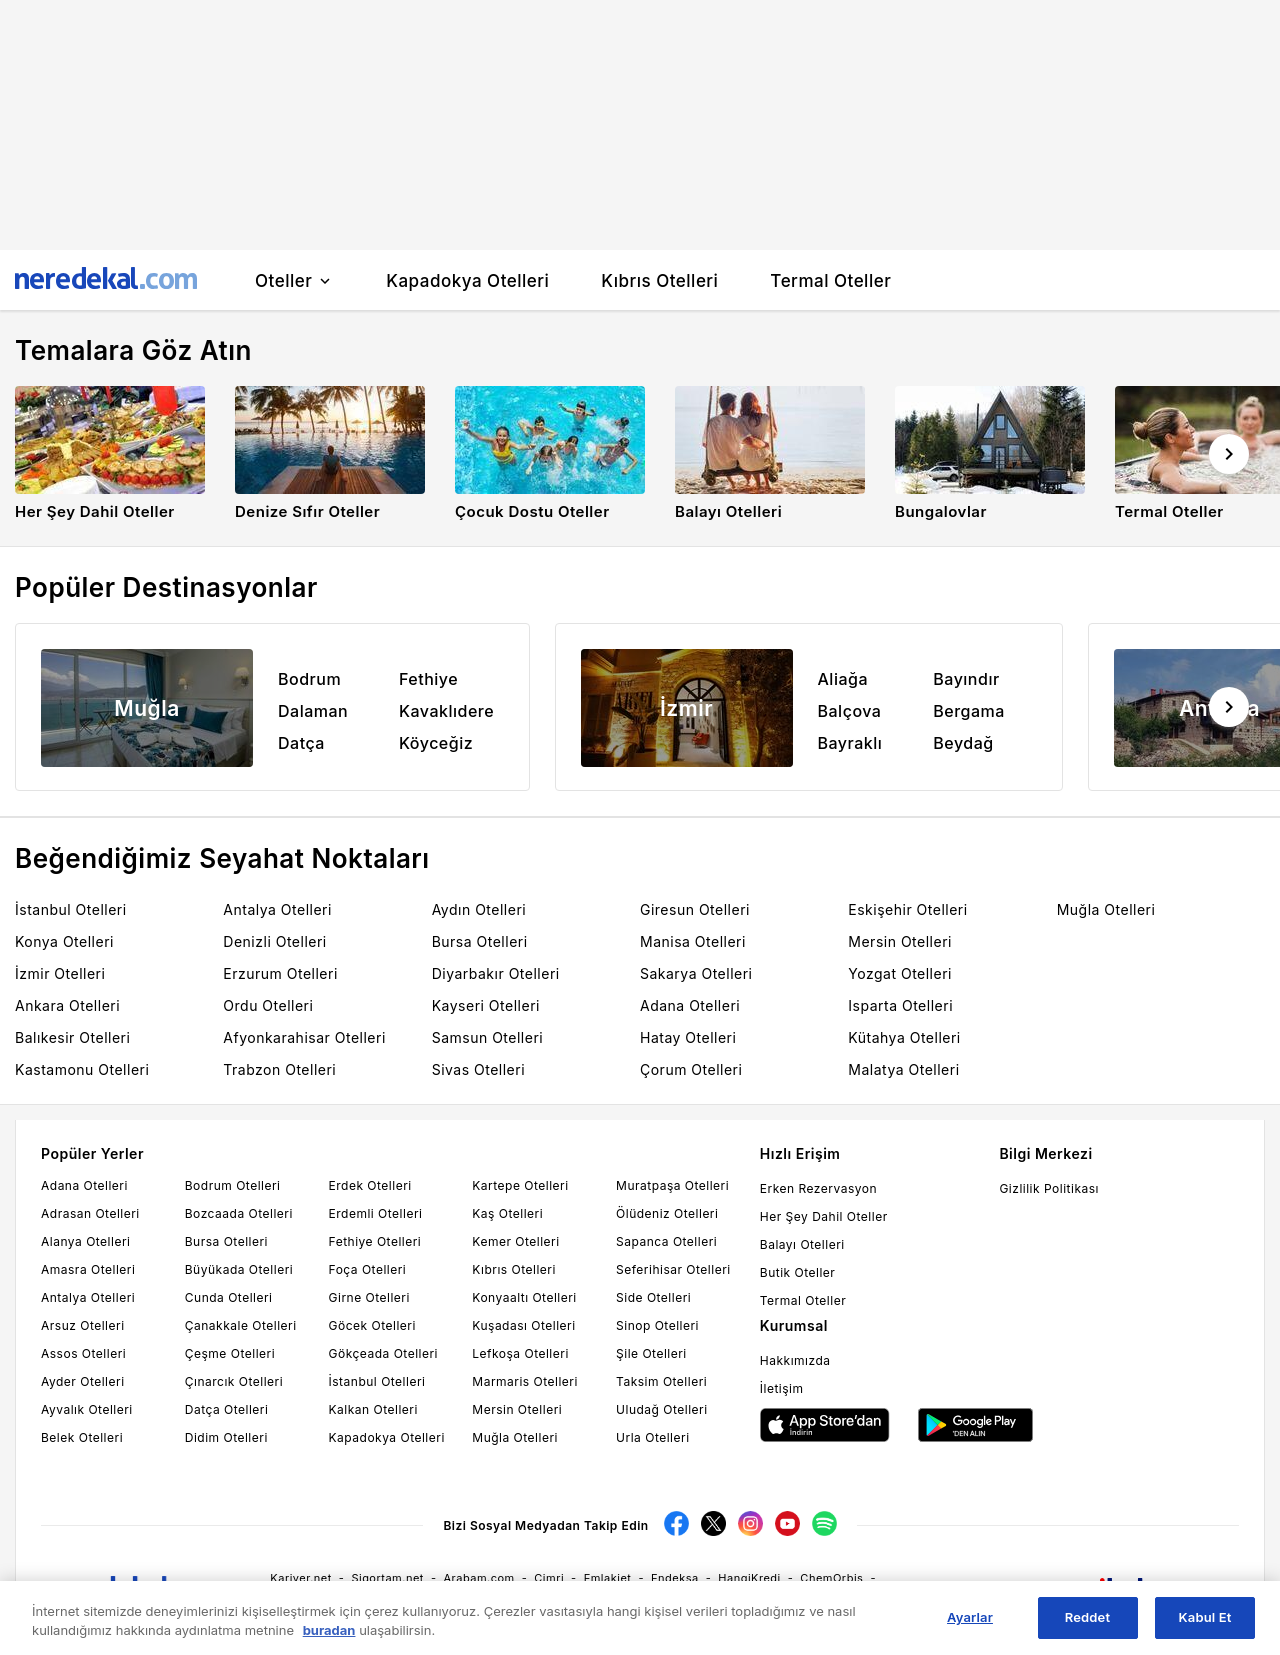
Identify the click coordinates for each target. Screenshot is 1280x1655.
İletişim (782, 1388)
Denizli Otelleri (274, 941)
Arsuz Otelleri (83, 1325)
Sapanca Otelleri (666, 1241)
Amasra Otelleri (88, 1269)
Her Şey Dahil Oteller (824, 1216)
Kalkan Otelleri (373, 1409)
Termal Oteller (803, 1300)
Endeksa (675, 1578)
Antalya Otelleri (277, 909)
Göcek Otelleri (372, 1325)
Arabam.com (479, 1578)
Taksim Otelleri (661, 1381)
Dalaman (313, 711)
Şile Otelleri (651, 1353)
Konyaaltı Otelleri (524, 1297)
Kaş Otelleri (507, 1213)
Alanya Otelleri (85, 1241)
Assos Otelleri (83, 1353)
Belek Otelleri (82, 1437)
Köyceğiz (436, 743)
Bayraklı (850, 743)
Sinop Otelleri (657, 1325)
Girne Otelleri (369, 1297)
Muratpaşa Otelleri (672, 1185)
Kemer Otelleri (515, 1241)
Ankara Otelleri (67, 1005)
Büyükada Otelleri (239, 1269)
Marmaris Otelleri (525, 1381)
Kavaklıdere (446, 711)
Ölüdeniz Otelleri (667, 1213)
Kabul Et (1205, 1626)
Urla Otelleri (652, 1437)
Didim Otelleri (226, 1437)
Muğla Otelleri (1106, 909)
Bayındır (966, 679)
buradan (329, 1638)
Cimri (549, 1578)
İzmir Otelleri (60, 973)
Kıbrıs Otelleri (514, 1269)
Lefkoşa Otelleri (520, 1353)
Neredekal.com (1034, 1587)
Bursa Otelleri (480, 941)
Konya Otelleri (64, 941)
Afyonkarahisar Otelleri (304, 1037)
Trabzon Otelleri (279, 1069)
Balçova (850, 711)
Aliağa (843, 679)
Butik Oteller (798, 1272)
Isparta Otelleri (900, 1005)
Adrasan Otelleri (90, 1213)
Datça (301, 743)
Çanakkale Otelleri (241, 1325)
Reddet (1087, 1626)
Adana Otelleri (690, 1005)
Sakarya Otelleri (696, 973)
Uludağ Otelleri (662, 1409)
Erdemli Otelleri (376, 1213)
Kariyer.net (301, 1578)
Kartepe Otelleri (520, 1185)
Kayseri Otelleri (486, 1005)
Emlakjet (608, 1578)
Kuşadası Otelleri (523, 1325)
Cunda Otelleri (229, 1297)
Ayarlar (970, 1626)
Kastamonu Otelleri (82, 1069)
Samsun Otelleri (488, 1037)
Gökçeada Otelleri (383, 1353)
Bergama (969, 711)
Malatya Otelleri (903, 1069)
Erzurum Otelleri (280, 973)
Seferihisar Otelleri (673, 1269)
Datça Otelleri (227, 1409)
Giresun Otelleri (695, 909)
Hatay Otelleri (688, 1037)
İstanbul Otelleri (71, 909)
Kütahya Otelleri (904, 1037)
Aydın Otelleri (479, 909)
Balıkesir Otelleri (72, 1037)
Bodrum (309, 679)
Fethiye (428, 679)
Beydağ (963, 743)
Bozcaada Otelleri (239, 1213)
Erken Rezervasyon (818, 1188)
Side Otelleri (653, 1297)
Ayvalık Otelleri (87, 1409)
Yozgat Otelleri (900, 973)
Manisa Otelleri (693, 941)
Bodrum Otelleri (233, 1185)
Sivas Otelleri (478, 1069)
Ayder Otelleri (83, 1381)
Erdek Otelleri (370, 1185)
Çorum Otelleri (691, 1069)
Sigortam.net (387, 1578)
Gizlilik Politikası (1049, 1188)
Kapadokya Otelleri (387, 1437)
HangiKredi (749, 1578)
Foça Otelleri (368, 1269)
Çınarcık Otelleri (234, 1381)
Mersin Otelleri (900, 941)
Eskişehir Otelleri (907, 909)
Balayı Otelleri (802, 1244)
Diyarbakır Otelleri (496, 973)
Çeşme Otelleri (230, 1353)
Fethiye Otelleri (375, 1241)
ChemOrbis (831, 1578)
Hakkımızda (795, 1360)
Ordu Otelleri (268, 1005)
